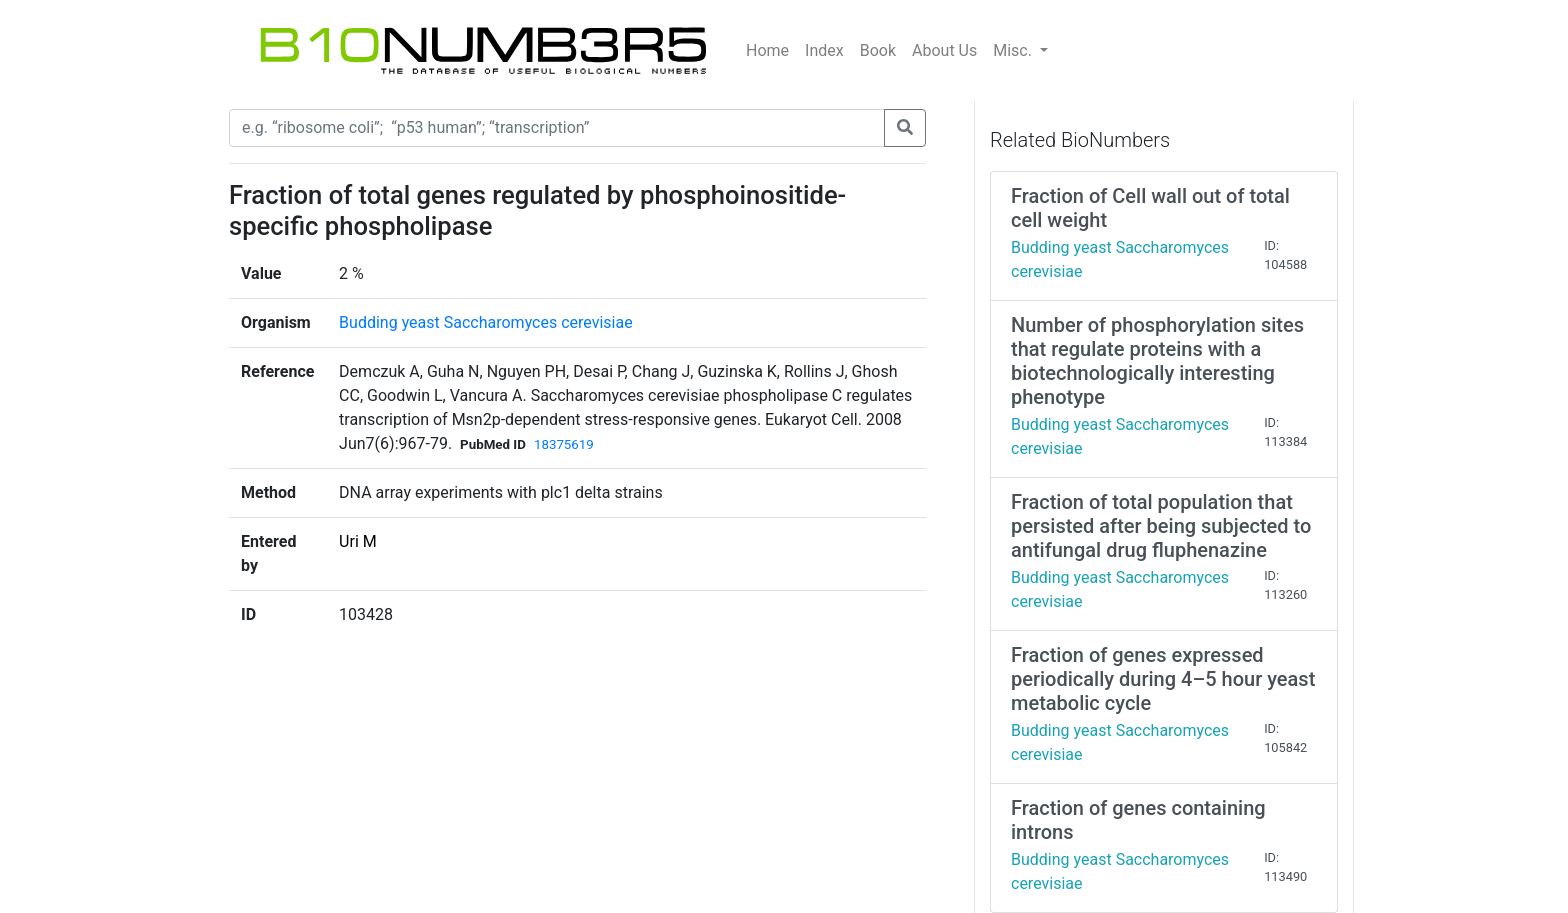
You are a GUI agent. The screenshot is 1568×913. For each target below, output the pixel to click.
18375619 (564, 444)
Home (767, 50)
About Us (944, 50)
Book (878, 50)
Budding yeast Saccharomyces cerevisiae (486, 322)
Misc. (1014, 50)
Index (824, 50)
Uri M (358, 541)
